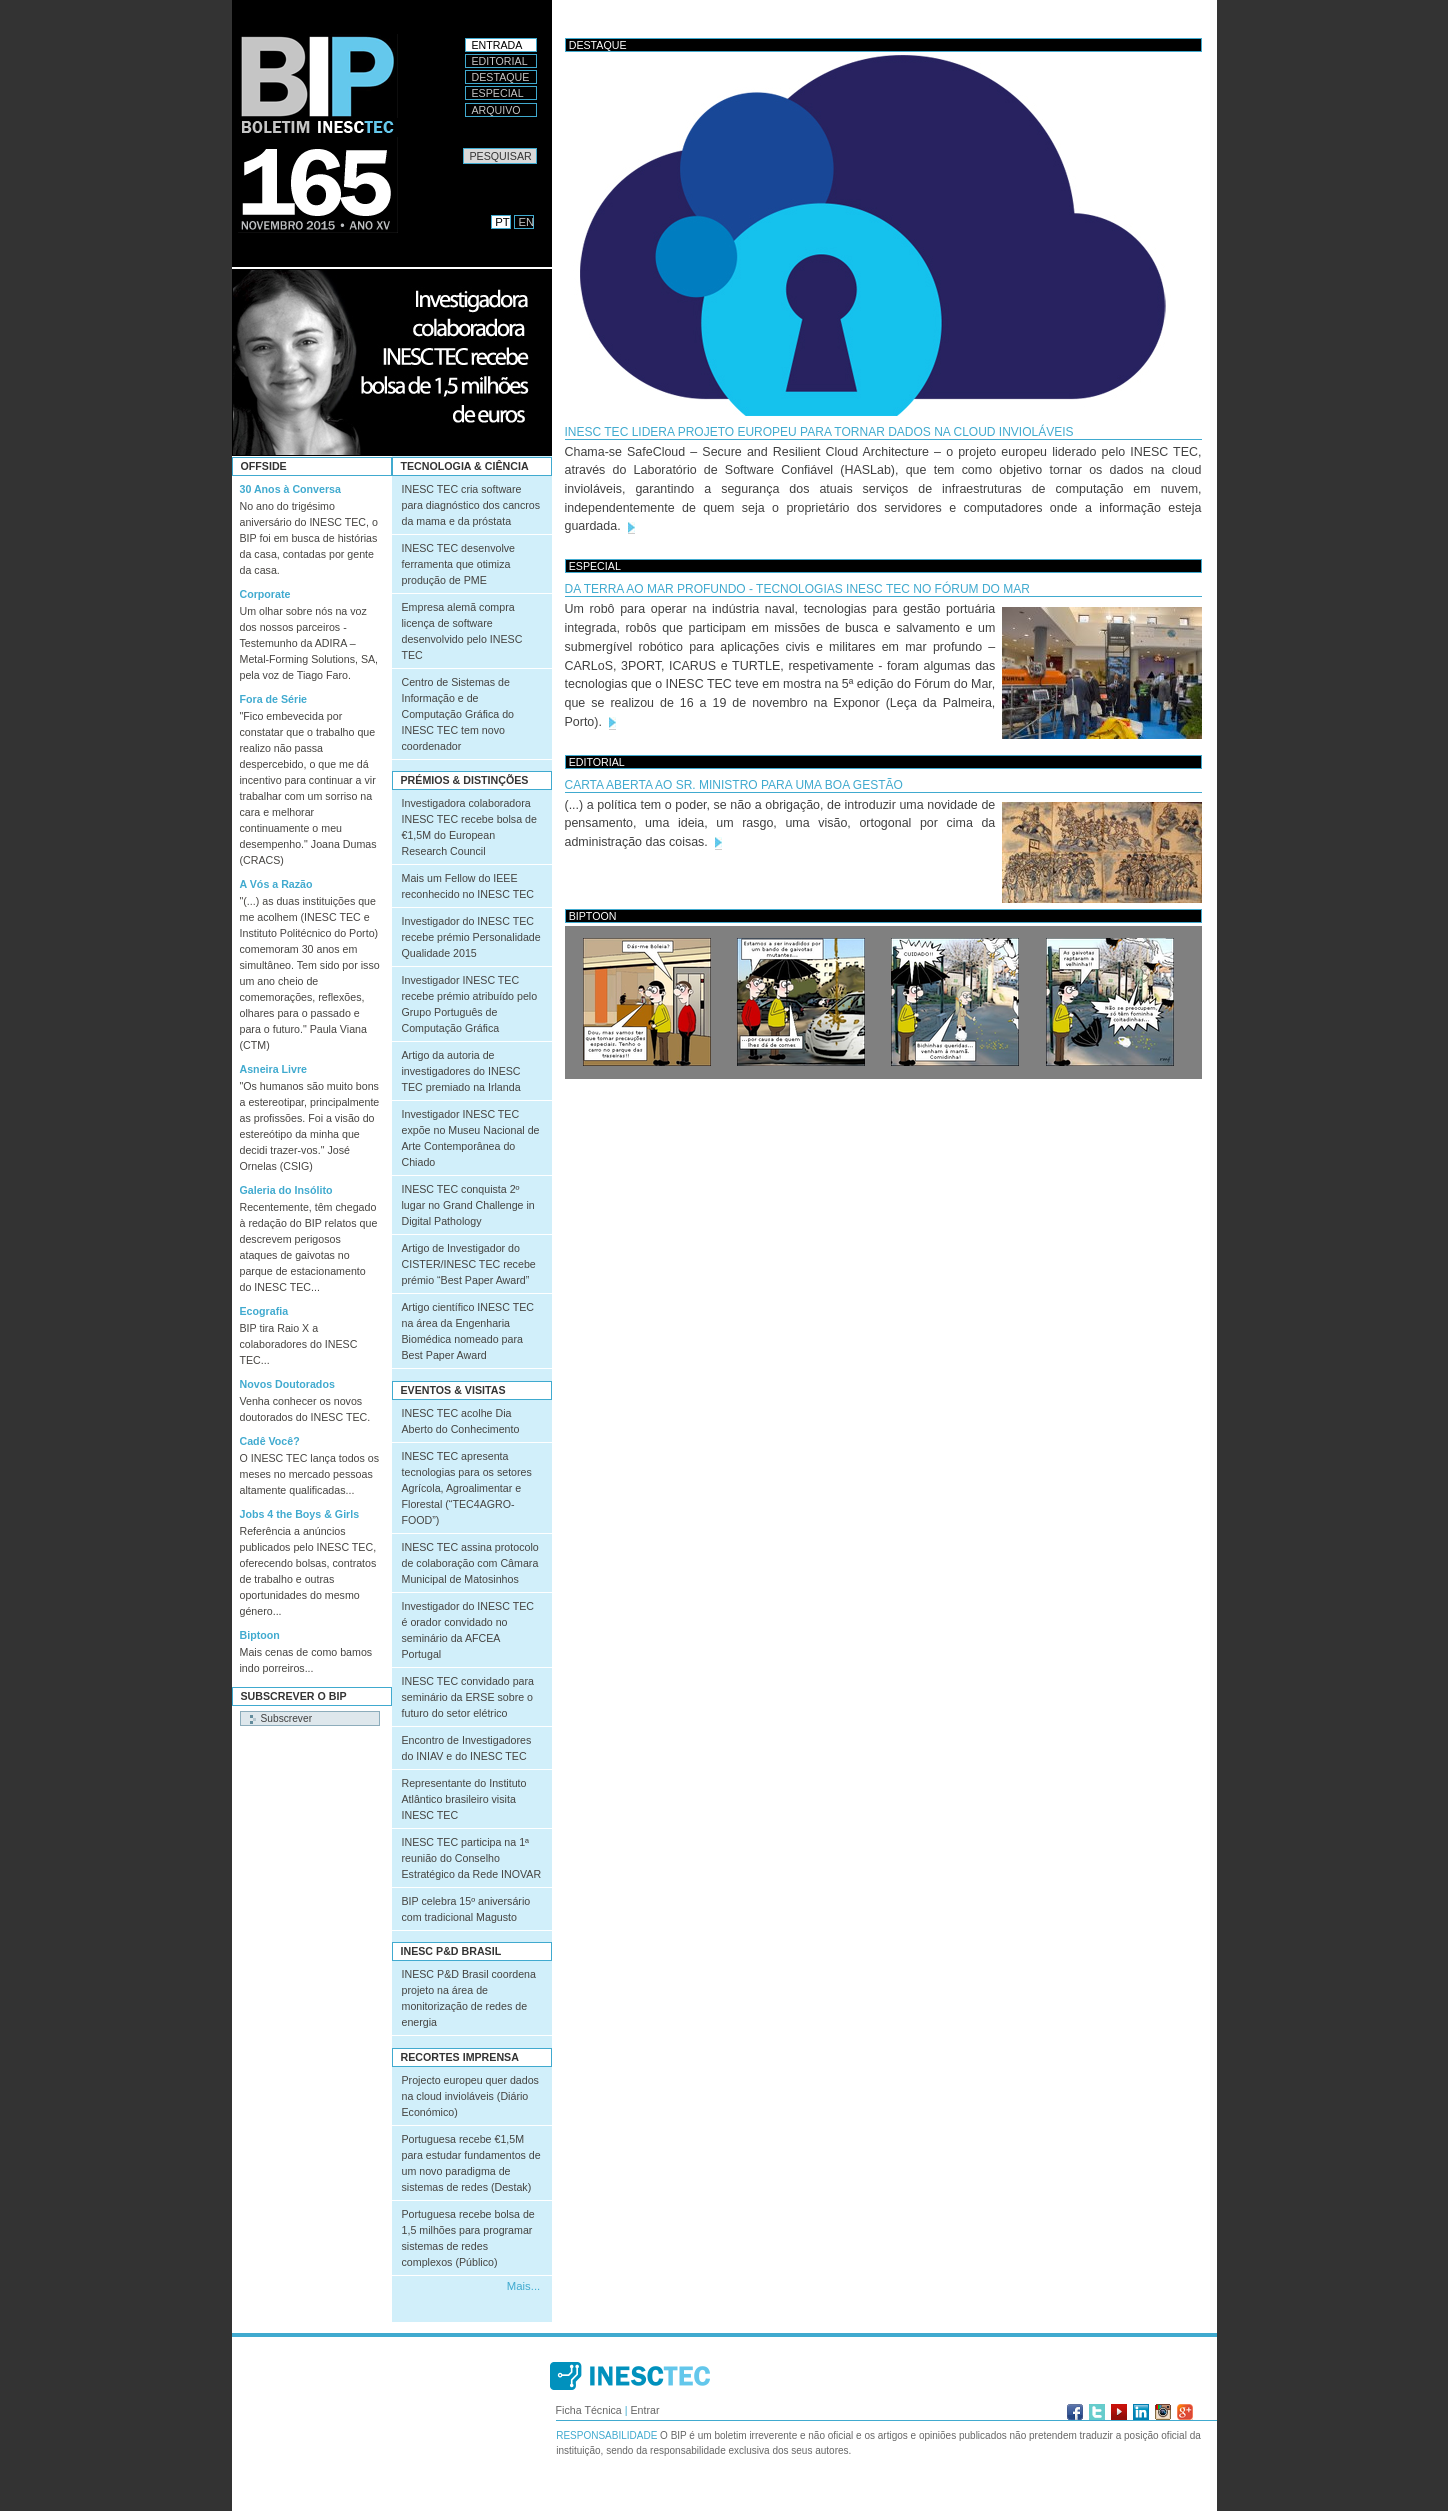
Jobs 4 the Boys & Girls (300, 1514)
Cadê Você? (270, 1441)
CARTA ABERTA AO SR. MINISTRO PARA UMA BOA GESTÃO (734, 785)
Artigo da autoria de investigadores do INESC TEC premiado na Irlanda (461, 1071)
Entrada (497, 45)
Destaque (501, 77)
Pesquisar (462, 147)
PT (502, 222)
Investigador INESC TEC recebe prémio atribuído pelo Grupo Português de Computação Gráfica (470, 1004)
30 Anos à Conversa (290, 489)
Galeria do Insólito (286, 1190)
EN (527, 222)
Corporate (265, 594)
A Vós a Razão (276, 884)
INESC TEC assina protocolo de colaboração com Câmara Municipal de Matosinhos (470, 1563)
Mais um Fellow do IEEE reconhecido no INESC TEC (468, 886)
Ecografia (264, 1311)
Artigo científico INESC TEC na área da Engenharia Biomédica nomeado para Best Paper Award (468, 1331)
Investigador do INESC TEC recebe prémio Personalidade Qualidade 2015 (471, 937)
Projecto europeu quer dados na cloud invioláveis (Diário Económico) (470, 2096)
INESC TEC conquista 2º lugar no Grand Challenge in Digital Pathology (468, 1205)
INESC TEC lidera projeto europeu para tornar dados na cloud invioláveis (819, 432)
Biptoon (260, 1635)
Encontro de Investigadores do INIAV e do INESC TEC (467, 1748)
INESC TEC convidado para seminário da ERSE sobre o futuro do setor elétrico (468, 1697)
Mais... (523, 2286)
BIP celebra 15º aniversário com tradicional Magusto (466, 1909)
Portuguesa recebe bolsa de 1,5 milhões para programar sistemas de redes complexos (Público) (468, 2238)
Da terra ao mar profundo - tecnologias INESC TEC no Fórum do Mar (797, 589)
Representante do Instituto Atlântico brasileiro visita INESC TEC (464, 1799)
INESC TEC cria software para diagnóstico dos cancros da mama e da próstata (471, 505)
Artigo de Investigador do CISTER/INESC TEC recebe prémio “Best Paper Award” (469, 1264)
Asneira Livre (274, 1069)
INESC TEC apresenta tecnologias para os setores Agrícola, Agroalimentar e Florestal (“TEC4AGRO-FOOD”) (467, 1488)
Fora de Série (274, 699)
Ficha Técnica (589, 2410)
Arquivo (496, 110)
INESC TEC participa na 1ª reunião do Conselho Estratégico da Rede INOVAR (472, 1858)
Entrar (644, 2410)
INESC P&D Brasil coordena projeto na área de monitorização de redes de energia (469, 1998)
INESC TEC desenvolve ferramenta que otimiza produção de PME (459, 564)
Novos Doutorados (287, 1384)
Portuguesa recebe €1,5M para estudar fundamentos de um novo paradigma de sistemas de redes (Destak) (471, 2163)
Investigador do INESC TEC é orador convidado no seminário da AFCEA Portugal (468, 1630)
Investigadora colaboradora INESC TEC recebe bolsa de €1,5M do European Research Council (469, 827)
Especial (498, 93)
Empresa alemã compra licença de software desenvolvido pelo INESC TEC (462, 631)
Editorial (500, 61)
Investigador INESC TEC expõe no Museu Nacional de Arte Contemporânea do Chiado (471, 1138)
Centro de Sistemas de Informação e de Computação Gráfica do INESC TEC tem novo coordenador (458, 714)
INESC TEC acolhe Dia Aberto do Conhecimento (461, 1421)
